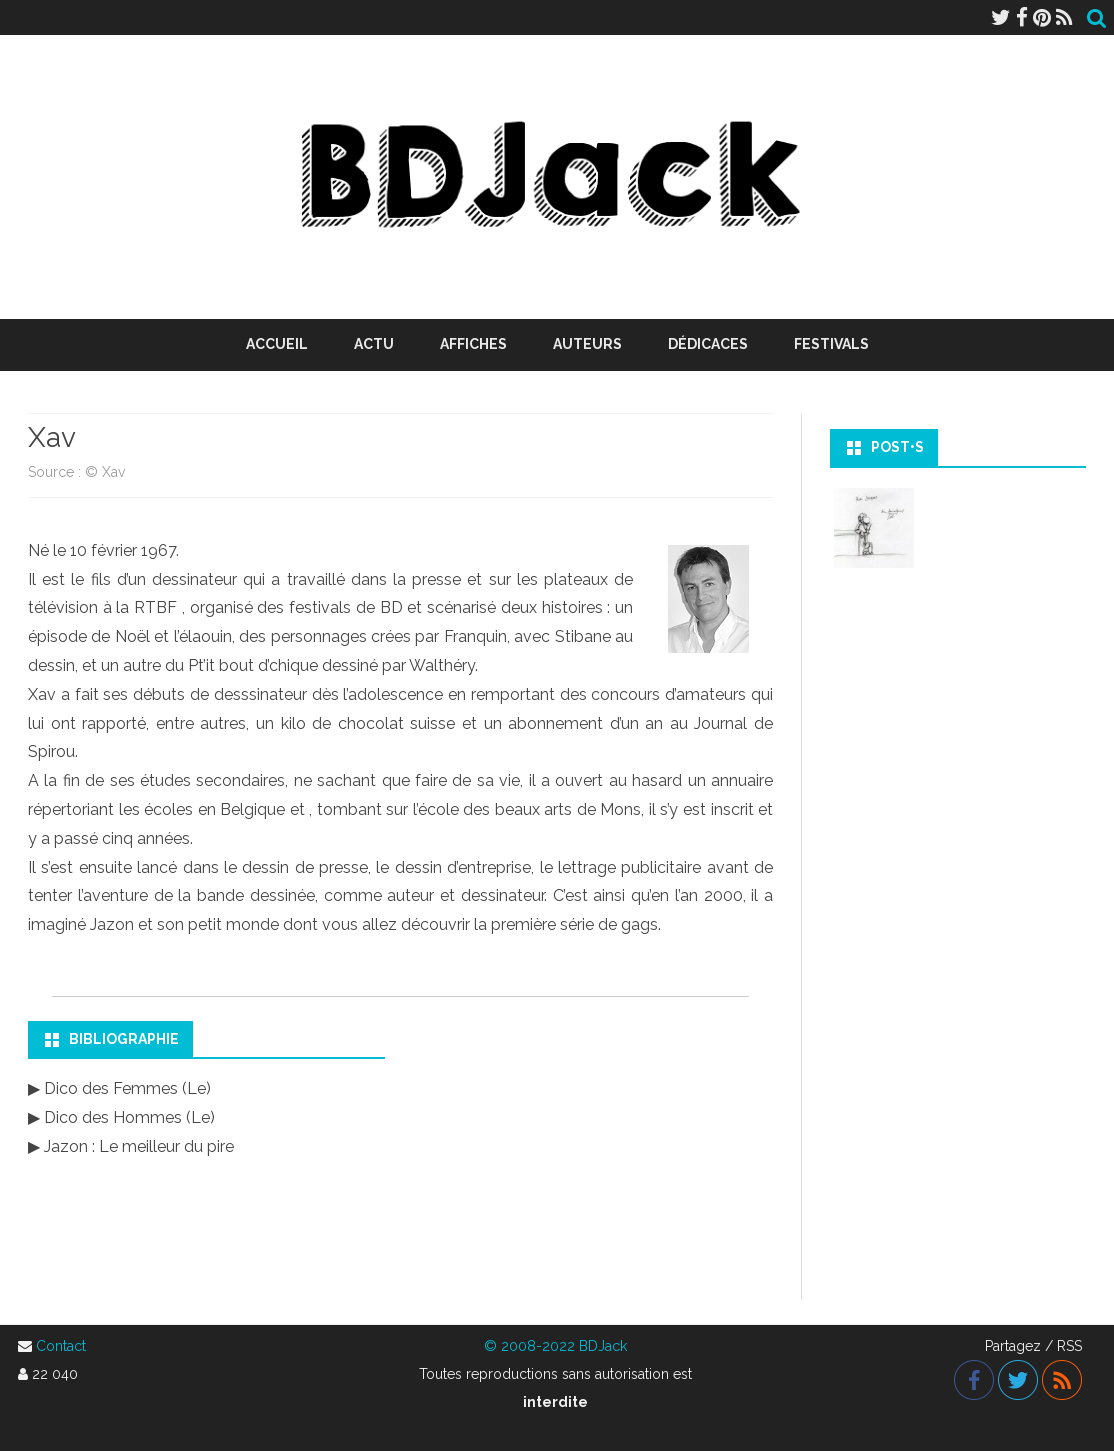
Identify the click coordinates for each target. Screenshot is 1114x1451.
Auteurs (587, 344)
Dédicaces (708, 344)
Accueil (277, 344)
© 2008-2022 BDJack (555, 1346)
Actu (374, 344)
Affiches (473, 344)
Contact (61, 1346)
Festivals (831, 344)
